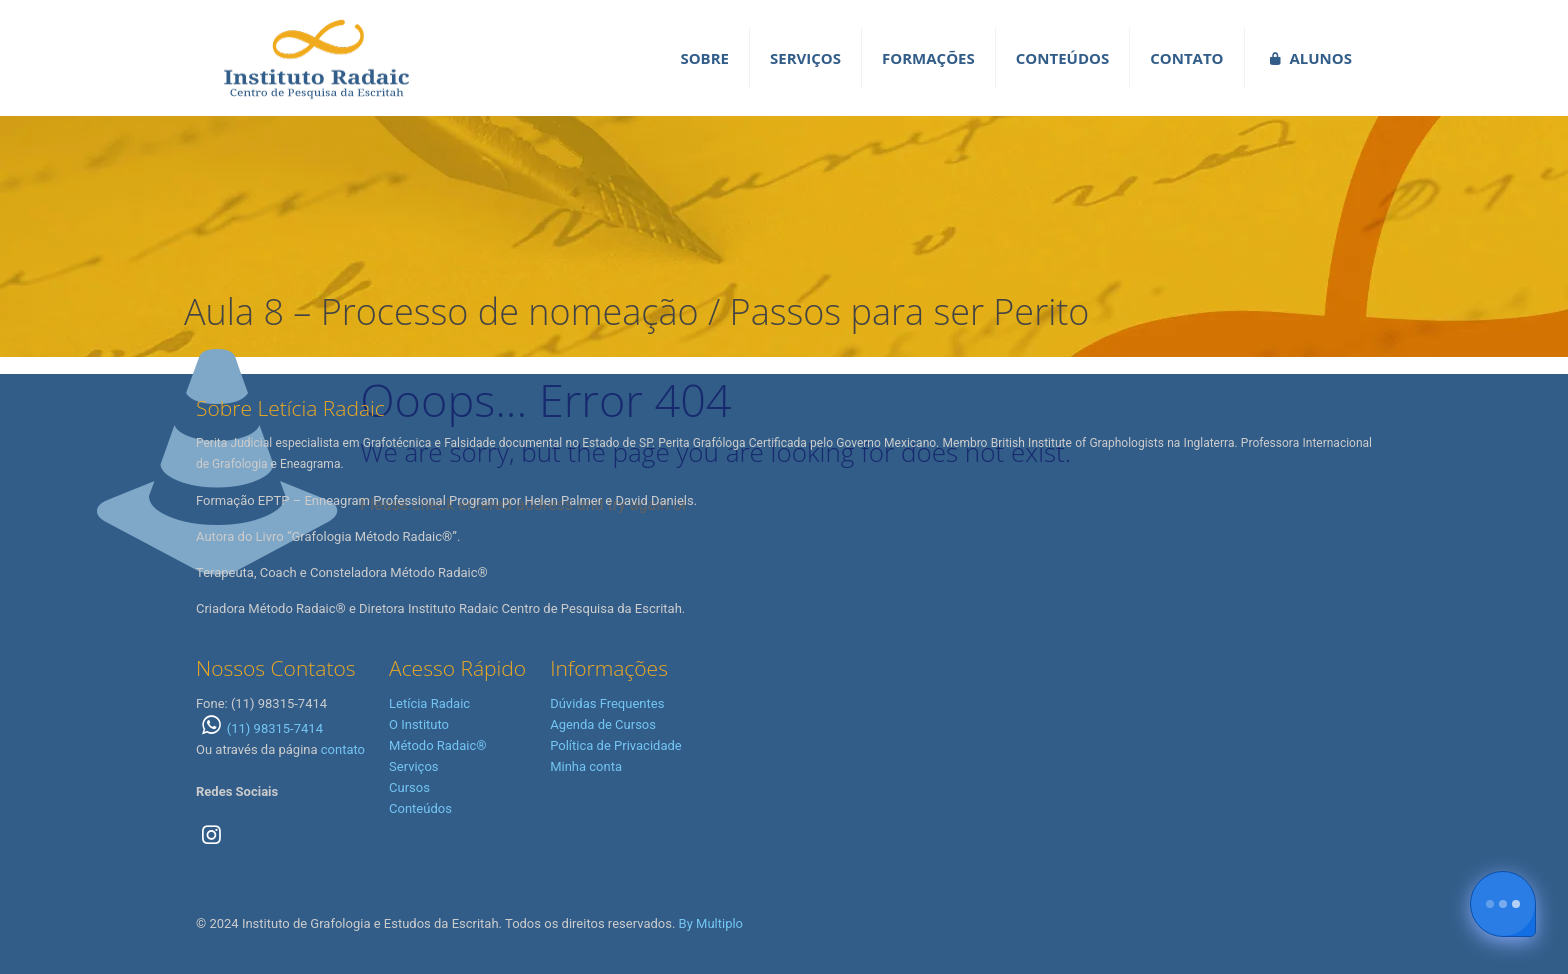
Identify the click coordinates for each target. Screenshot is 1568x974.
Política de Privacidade (616, 745)
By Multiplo (711, 923)
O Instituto (419, 724)
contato (343, 749)
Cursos (409, 787)
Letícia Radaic (429, 703)
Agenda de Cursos (603, 724)
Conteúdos (420, 808)
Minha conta (586, 766)
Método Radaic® (437, 745)
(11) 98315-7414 (259, 728)
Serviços (414, 766)
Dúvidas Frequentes (607, 703)
